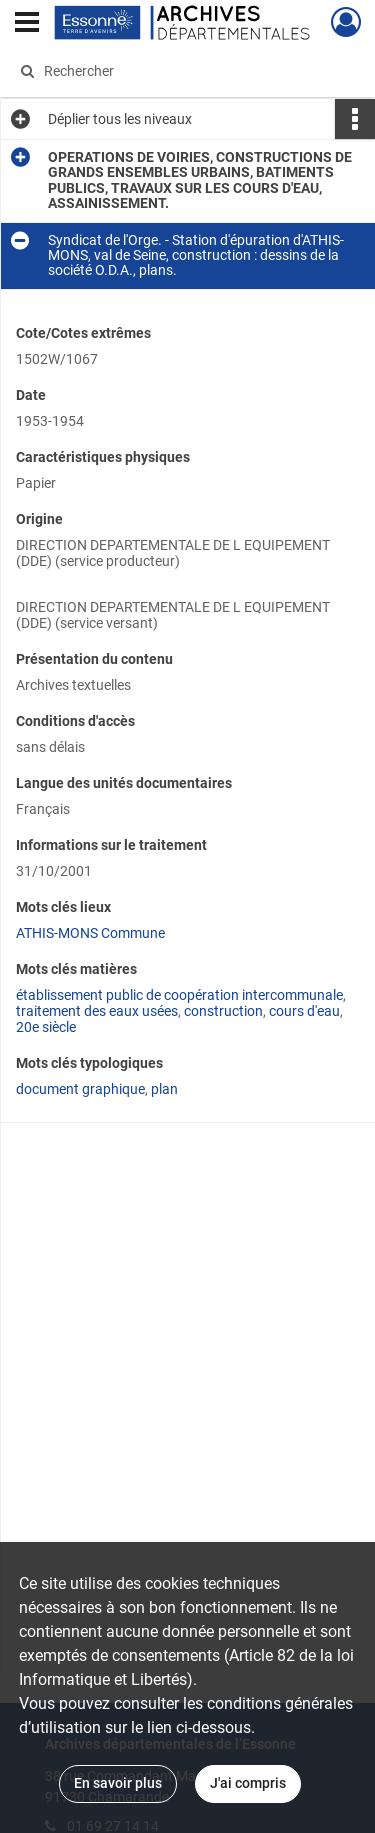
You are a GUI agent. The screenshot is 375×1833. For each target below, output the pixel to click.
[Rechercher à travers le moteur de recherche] (185, 71)
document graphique (80, 1089)
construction (223, 1011)
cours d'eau (304, 1011)
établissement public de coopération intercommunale (179, 995)
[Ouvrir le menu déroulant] (27, 24)
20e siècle (46, 1027)
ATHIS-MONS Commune (90, 933)
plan (164, 1089)
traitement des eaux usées (97, 1011)
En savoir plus (118, 1783)
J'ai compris (248, 1783)
